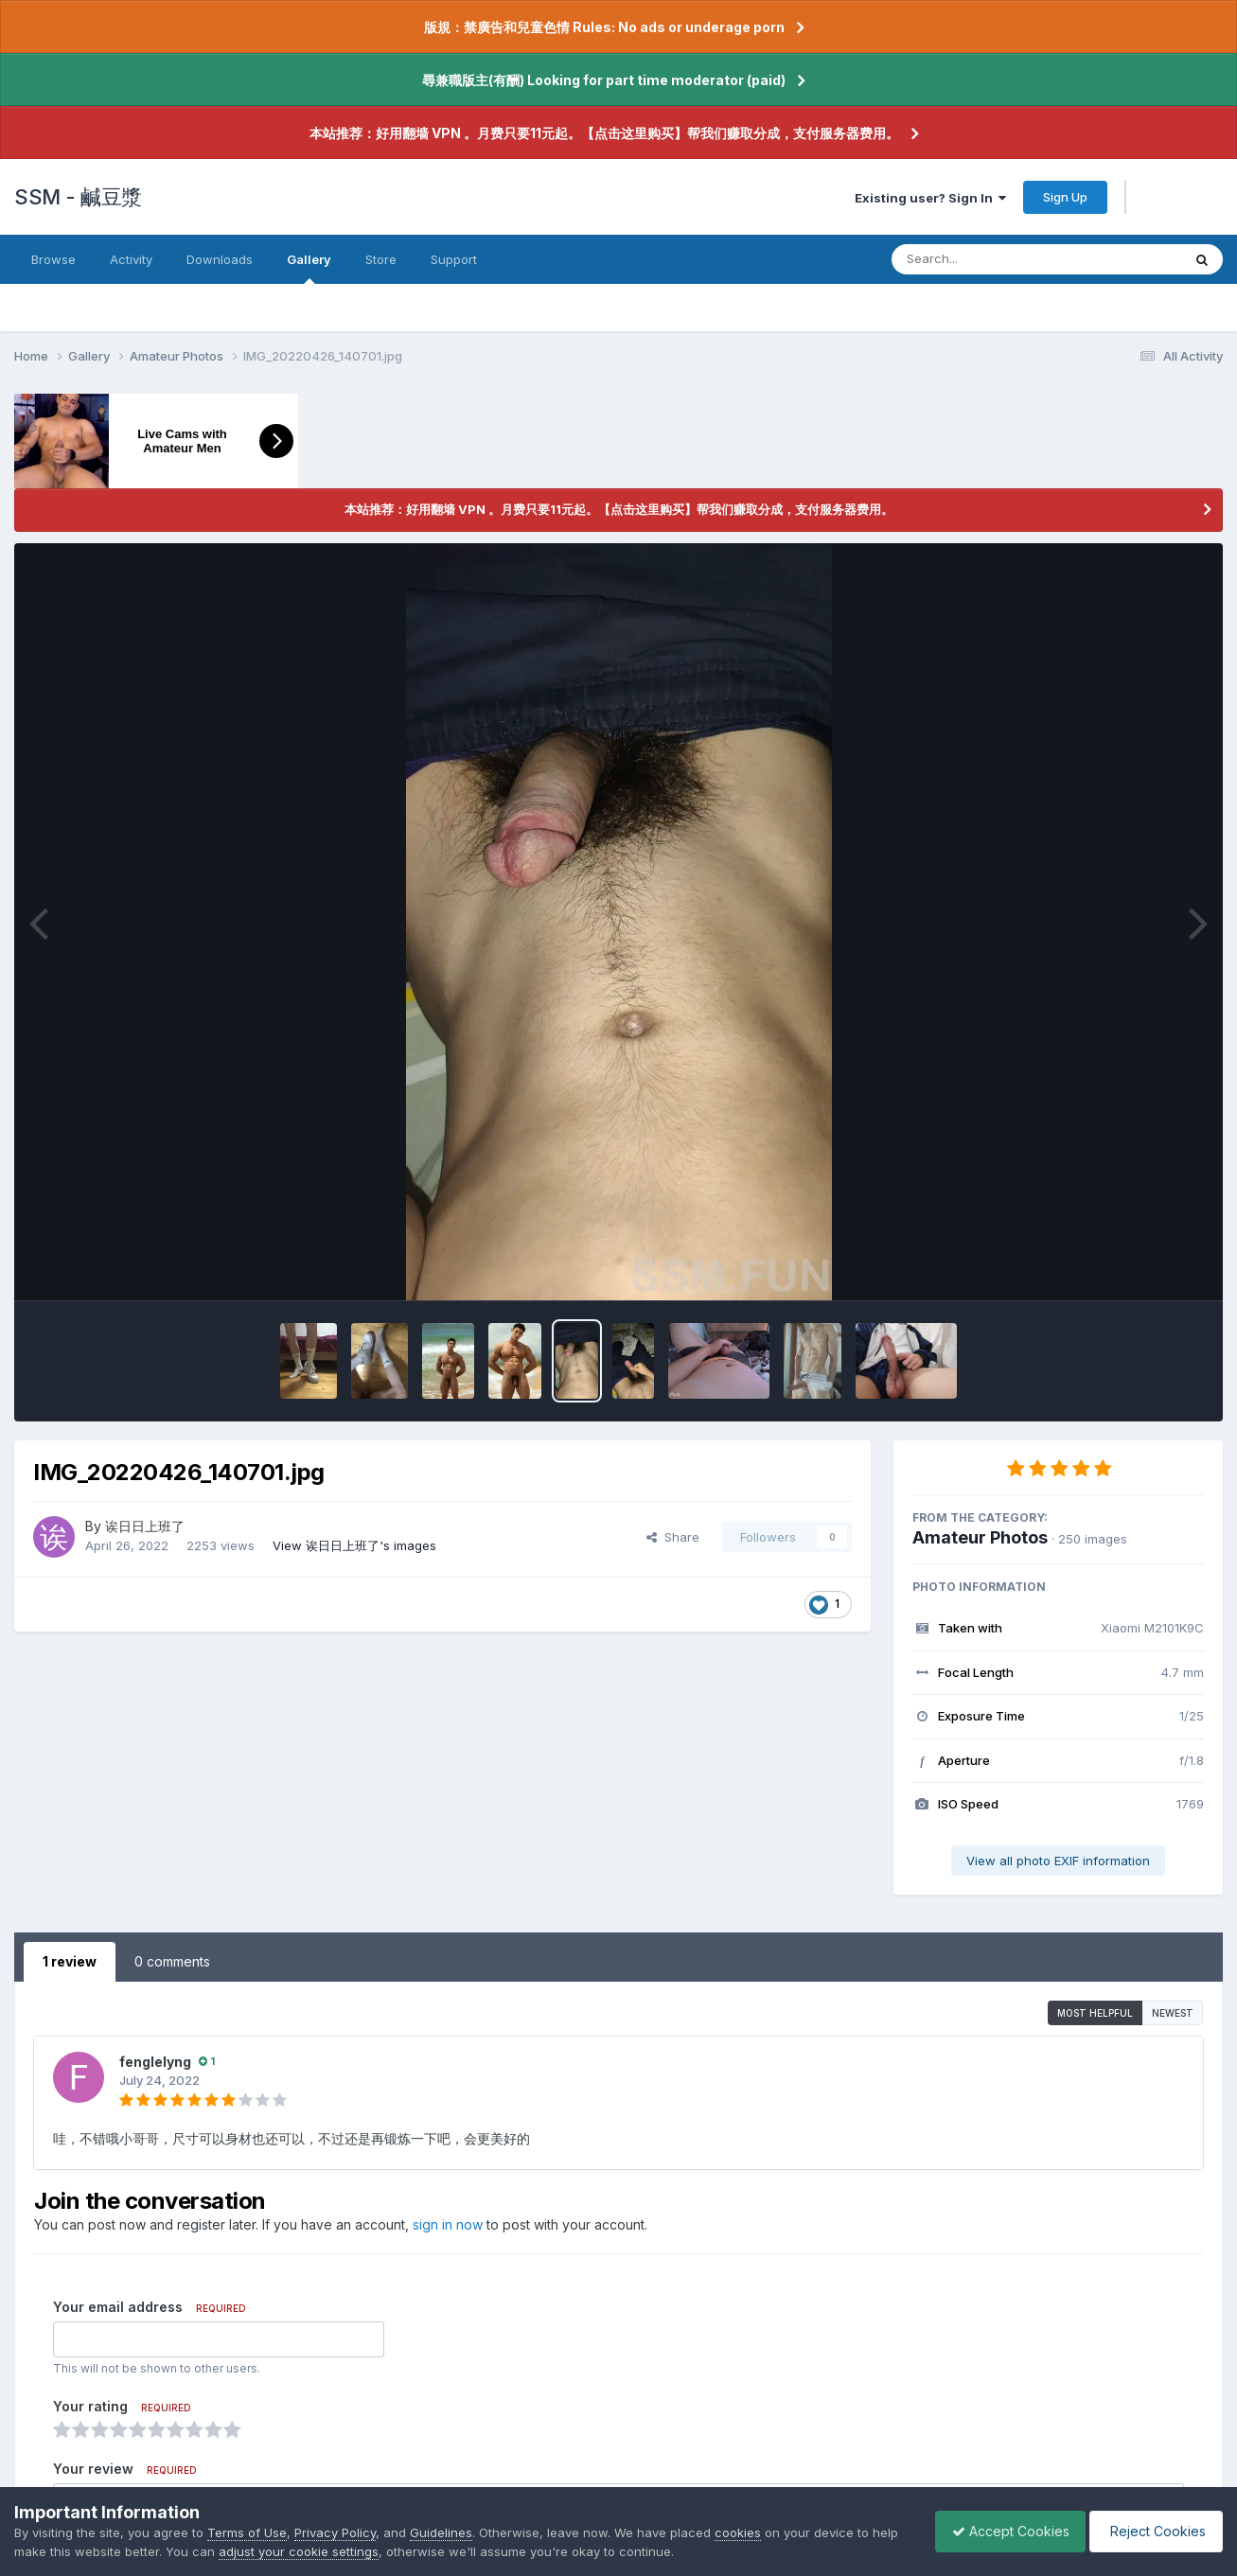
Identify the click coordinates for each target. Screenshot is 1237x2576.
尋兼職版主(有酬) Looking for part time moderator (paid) (604, 80)
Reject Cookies (1153, 2531)
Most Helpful (1095, 2013)
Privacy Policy (335, 2532)
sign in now (448, 2224)
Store (381, 259)
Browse (53, 259)
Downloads (219, 259)
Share (672, 1536)
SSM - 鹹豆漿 (78, 197)
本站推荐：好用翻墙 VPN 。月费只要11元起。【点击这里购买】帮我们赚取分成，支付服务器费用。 (604, 133)
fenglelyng (155, 2062)
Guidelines (441, 2532)
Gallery (309, 268)
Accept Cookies (1001, 2531)
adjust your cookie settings (328, 2551)
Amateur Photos (980, 1537)
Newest (1172, 2013)
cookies (738, 2532)
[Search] (985, 259)
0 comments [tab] (172, 1961)
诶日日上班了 (145, 1526)
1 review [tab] (70, 1961)
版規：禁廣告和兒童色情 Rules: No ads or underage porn (604, 27)
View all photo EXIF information (1058, 1860)
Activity (131, 259)
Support (454, 259)
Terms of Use (247, 2532)
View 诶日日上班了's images (354, 1545)
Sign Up (1065, 196)
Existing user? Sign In (930, 197)
